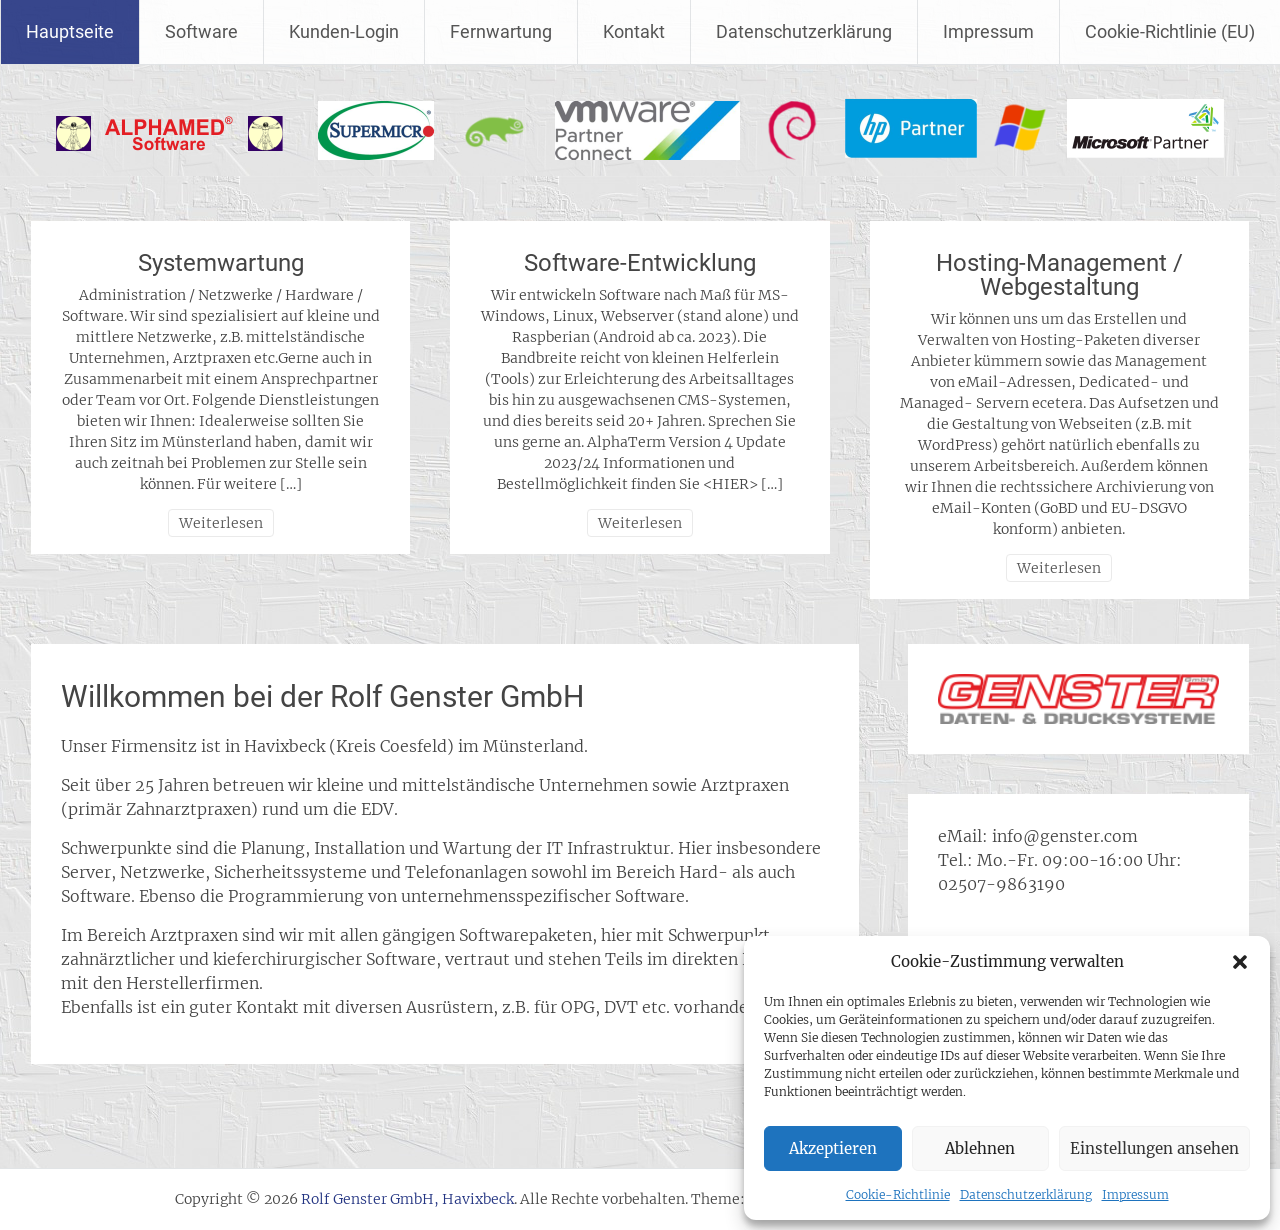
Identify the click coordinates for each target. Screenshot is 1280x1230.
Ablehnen (980, 1148)
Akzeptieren (833, 1148)
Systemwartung (221, 263)
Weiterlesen (221, 523)
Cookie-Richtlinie (898, 1194)
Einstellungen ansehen (1154, 1148)
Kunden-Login (344, 31)
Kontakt (634, 31)
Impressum (1135, 1194)
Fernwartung (501, 31)
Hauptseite (70, 31)
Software (201, 31)
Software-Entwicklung (640, 263)
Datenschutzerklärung (1026, 1194)
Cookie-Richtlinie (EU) (1170, 31)
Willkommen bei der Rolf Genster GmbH (322, 696)
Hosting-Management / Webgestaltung (1059, 275)
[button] (1240, 962)
